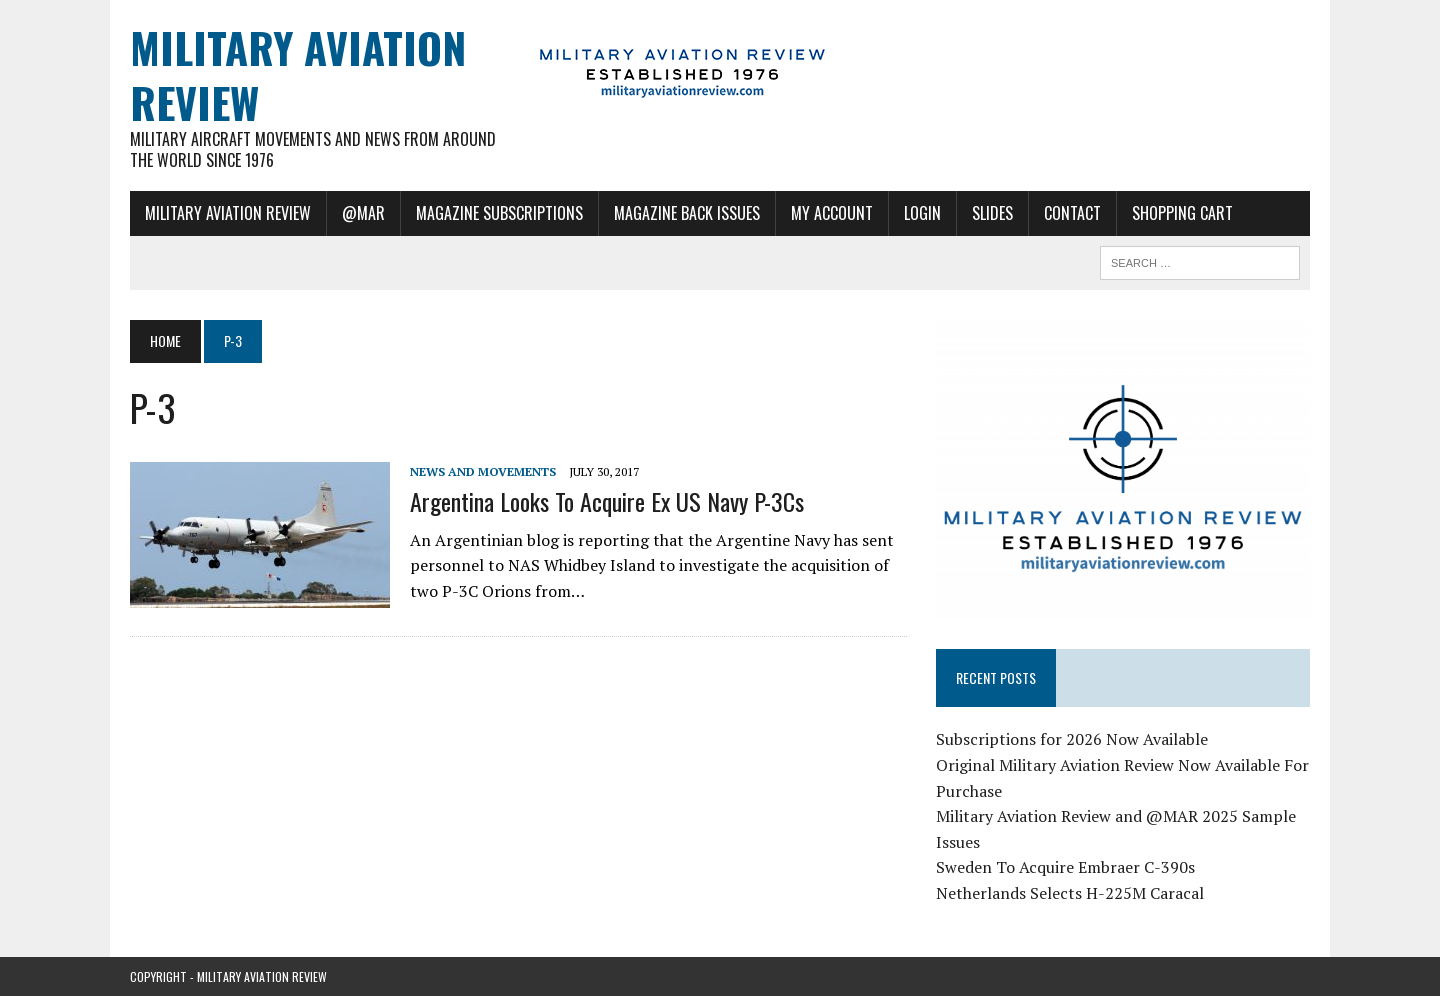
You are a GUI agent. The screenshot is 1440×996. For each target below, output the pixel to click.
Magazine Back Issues (687, 213)
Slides (992, 213)
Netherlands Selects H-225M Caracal (1070, 893)
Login (922, 213)
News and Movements (483, 471)
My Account (832, 213)
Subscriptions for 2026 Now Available (1072, 739)
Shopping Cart (1182, 213)
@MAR (363, 213)
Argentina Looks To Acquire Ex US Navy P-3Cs (607, 501)
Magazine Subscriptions (499, 213)
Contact (1072, 213)
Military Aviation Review (228, 213)
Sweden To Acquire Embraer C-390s (1065, 867)
